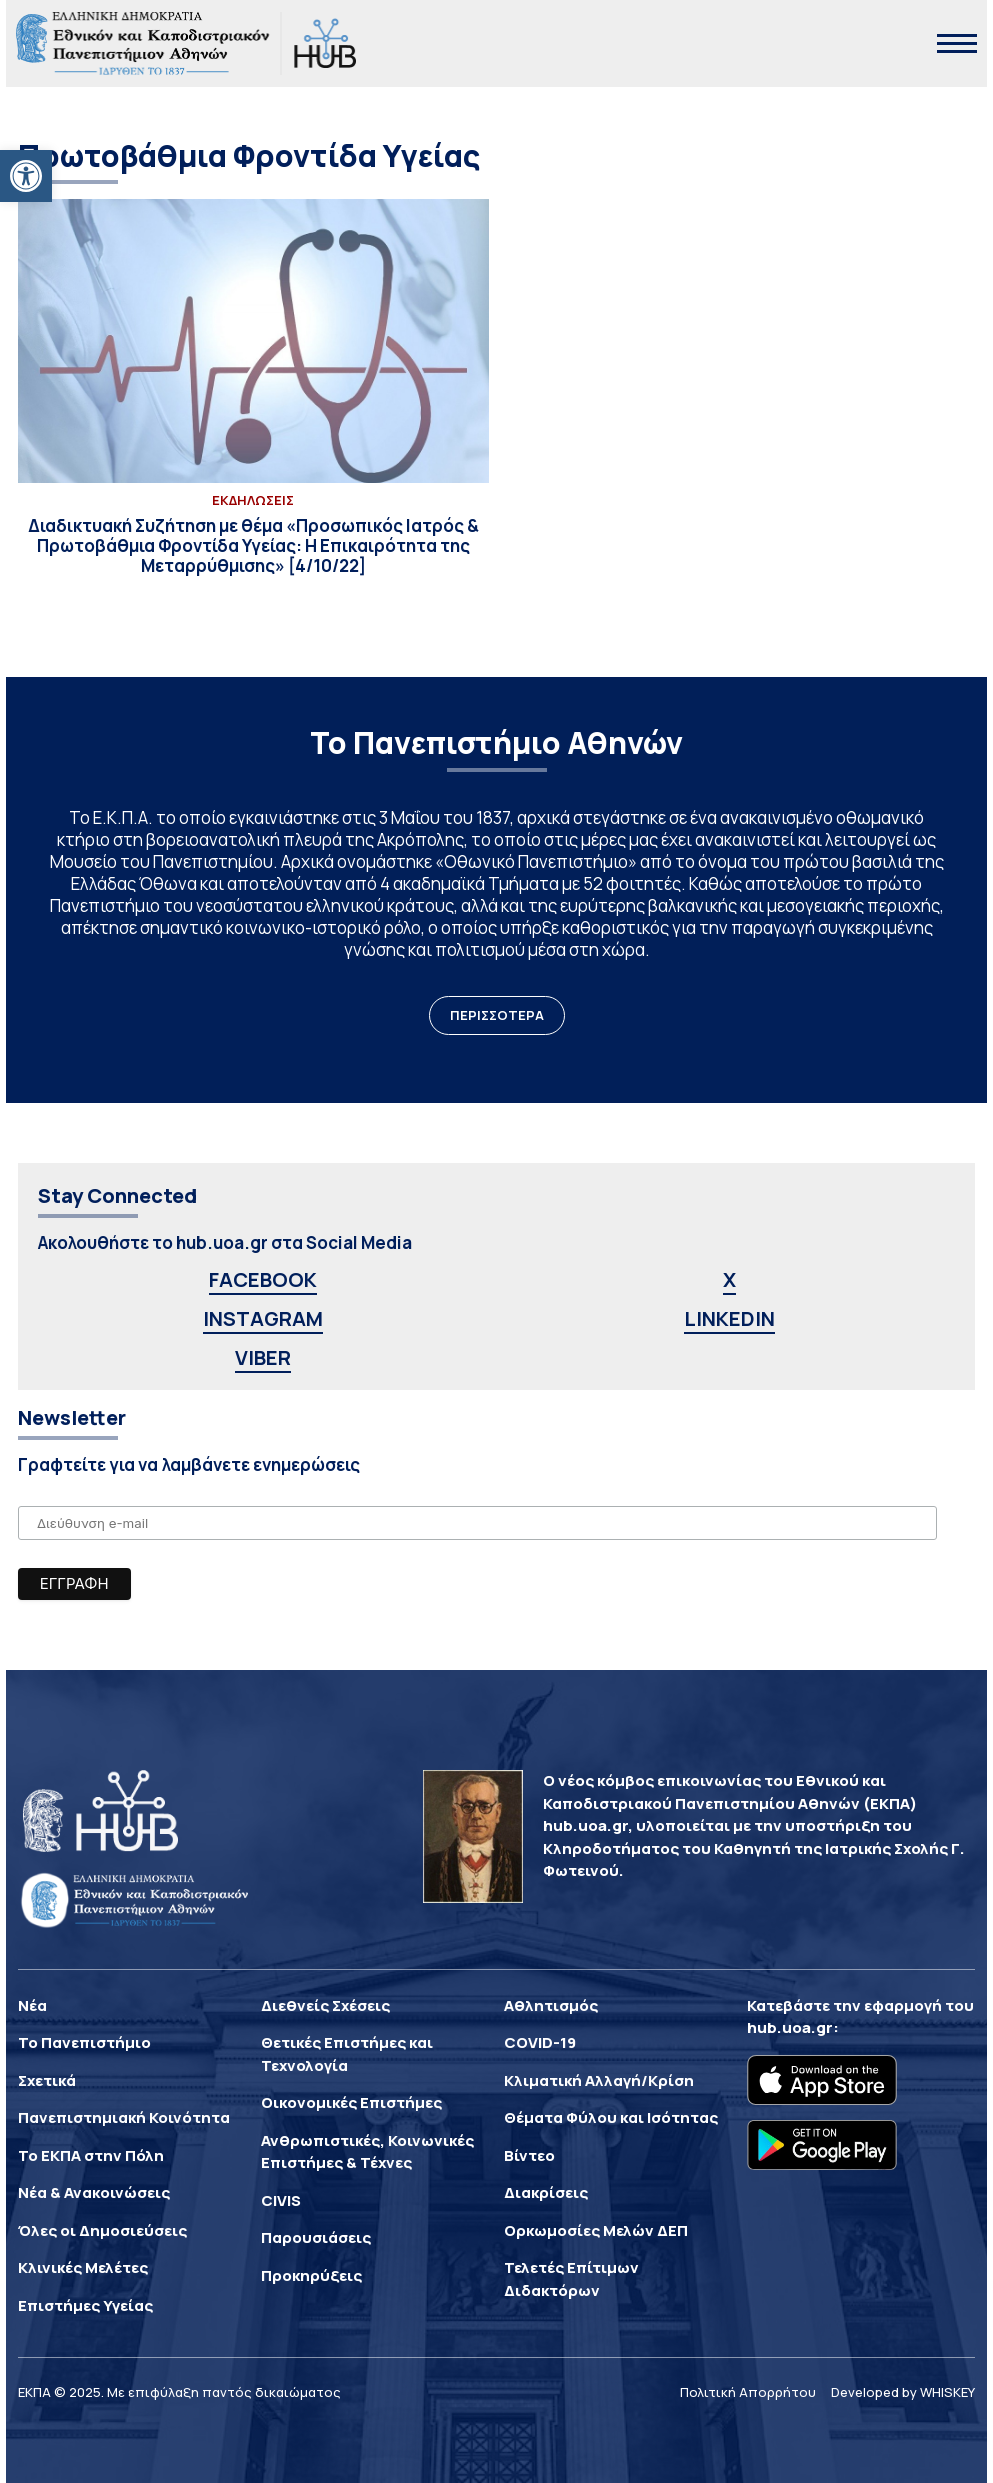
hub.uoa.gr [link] (790, 2027)
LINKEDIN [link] (729, 1318)
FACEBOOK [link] (263, 1279)
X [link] (729, 1279)
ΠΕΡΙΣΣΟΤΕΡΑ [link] (497, 1015)
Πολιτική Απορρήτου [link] (748, 2392)
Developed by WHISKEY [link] (903, 2392)
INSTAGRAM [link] (263, 1318)
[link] (26, 176)
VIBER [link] (263, 1357)
